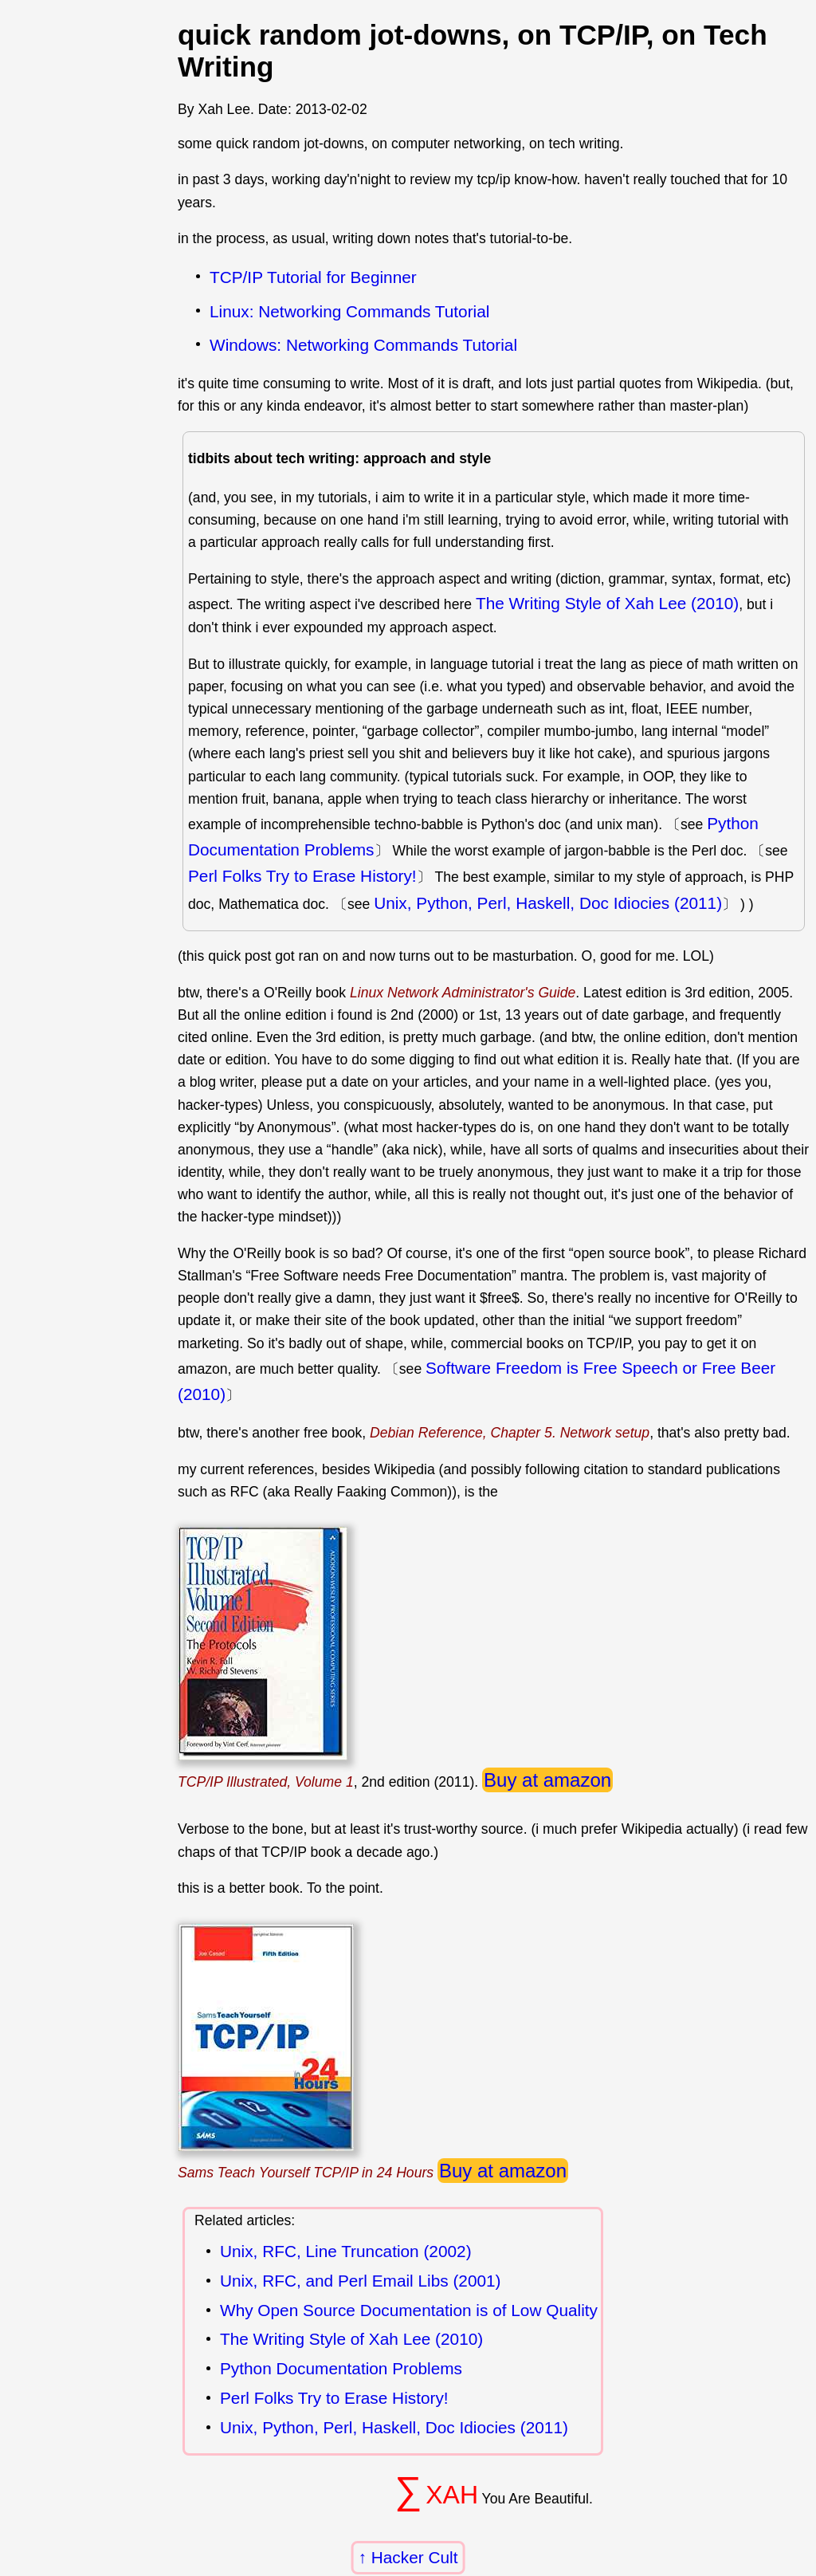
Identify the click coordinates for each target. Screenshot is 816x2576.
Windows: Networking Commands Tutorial (363, 345)
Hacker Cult (414, 2557)
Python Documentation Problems (341, 2369)
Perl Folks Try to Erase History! (302, 876)
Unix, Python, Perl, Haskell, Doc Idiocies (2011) (548, 903)
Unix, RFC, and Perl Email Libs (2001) (360, 2281)
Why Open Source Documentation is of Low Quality (409, 2311)
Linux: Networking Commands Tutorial (349, 311)
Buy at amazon (547, 1780)
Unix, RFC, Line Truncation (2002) (346, 2252)
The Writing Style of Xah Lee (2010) (607, 603)
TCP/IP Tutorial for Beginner (313, 277)
